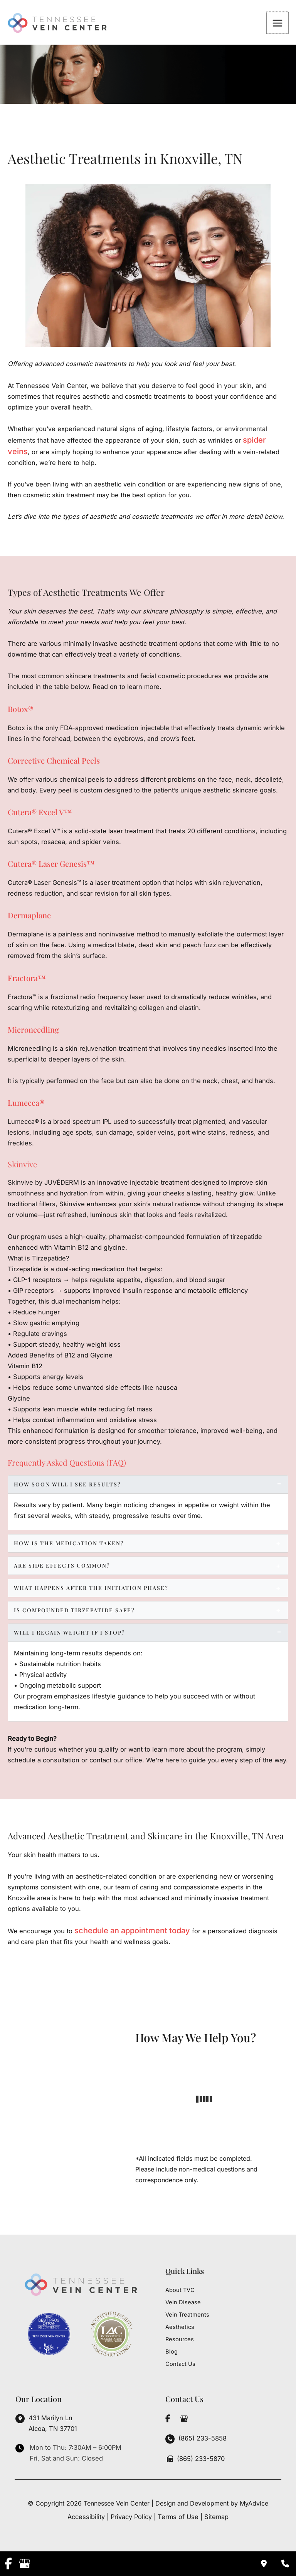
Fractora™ (27, 980)
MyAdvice (254, 2503)
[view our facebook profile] (167, 2419)
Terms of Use (178, 2517)
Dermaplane (29, 918)
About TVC (180, 2290)
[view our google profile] (184, 2419)
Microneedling (33, 1031)
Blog (171, 2351)
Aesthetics (179, 2327)
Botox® (20, 711)
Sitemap (216, 2517)
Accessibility (86, 2517)
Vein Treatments (187, 2314)
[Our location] (285, 2563)
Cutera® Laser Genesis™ (51, 866)
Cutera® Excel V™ (40, 814)
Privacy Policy (131, 2517)
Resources (179, 2339)
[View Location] (46, 2423)
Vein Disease (183, 2302)
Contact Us (180, 2363)
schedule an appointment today (132, 1933)
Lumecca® (26, 1105)
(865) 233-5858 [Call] (202, 2438)
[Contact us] (263, 2563)
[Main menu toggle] (277, 24)
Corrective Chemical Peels (54, 762)
